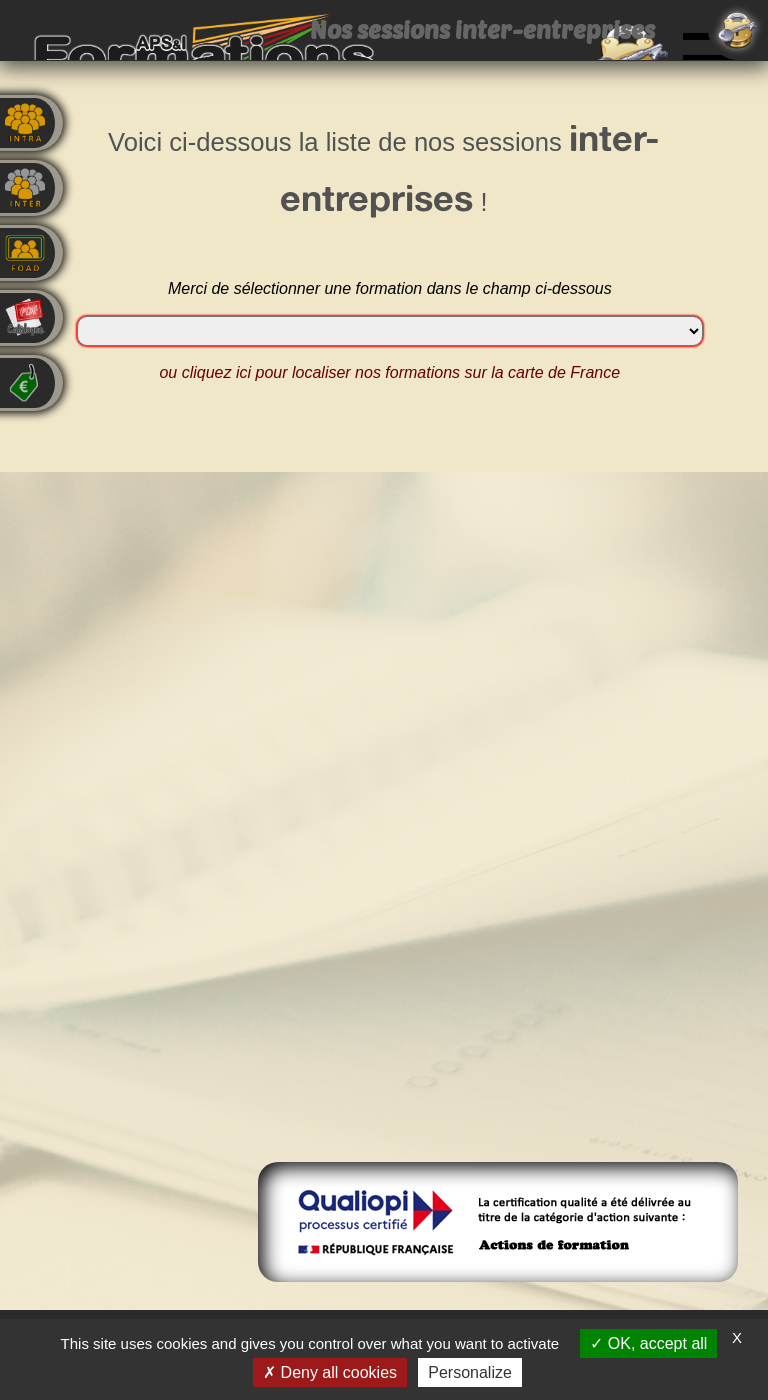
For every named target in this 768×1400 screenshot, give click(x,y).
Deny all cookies (330, 1372)
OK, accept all (648, 1343)
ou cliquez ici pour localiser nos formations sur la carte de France (389, 372)
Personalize (470, 1372)
